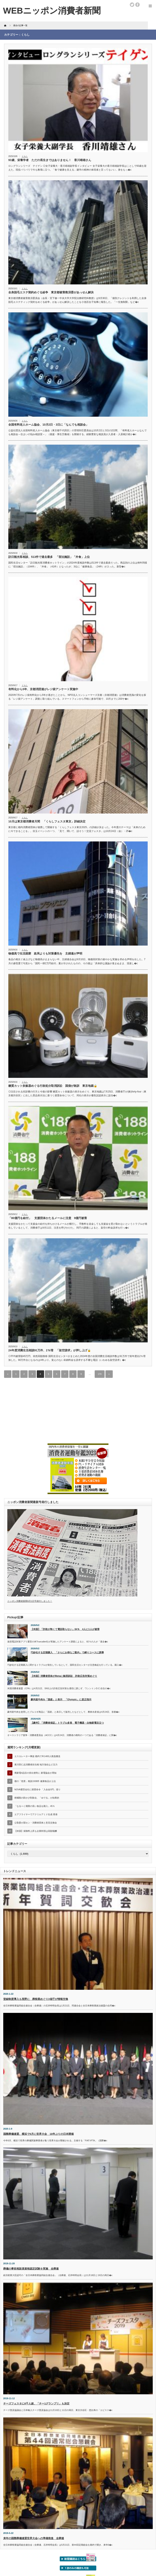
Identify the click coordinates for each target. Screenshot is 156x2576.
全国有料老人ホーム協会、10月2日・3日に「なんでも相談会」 (48, 424)
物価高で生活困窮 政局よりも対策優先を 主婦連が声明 (45, 953)
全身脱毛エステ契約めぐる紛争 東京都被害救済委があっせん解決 (51, 292)
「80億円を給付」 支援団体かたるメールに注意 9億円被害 (47, 1218)
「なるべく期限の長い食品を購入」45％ (34, 1806)
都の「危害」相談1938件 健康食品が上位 (35, 1781)
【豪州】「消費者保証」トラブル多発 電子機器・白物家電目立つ (67, 1722)
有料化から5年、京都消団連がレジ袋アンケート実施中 (43, 689)
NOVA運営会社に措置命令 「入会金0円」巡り (37, 1789)
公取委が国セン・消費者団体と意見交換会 (35, 1822)
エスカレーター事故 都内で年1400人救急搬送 (37, 1756)
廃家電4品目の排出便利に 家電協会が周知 (35, 1773)
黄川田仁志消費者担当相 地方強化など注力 (35, 1764)
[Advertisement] (78, 1411)
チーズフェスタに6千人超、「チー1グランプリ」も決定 (36, 2403)
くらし (25, 156)
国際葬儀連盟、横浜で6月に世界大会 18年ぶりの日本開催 (38, 2133)
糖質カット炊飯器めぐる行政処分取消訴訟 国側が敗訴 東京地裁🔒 (52, 1085)
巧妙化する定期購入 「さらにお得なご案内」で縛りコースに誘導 (67, 1652)
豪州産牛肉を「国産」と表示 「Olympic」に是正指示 (61, 1699)
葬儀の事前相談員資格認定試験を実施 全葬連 (31, 2268)
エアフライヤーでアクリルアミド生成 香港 (35, 1814)
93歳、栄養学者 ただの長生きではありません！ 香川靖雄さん (49, 160)
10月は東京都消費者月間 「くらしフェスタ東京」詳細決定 (47, 821)
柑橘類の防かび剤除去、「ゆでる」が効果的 (36, 1798)
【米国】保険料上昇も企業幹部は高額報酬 (35, 1831)
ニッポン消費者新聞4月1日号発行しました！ (29, 1601)
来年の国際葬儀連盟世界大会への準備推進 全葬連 (33, 2538)
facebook (137, 4)
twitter (132, 4)
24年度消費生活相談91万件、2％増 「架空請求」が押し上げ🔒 (49, 1350)
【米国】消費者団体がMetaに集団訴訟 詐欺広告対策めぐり (64, 1676)
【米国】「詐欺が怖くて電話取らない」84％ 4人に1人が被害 (65, 1629)
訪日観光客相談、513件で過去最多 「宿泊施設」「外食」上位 (49, 556)
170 (99, 1374)
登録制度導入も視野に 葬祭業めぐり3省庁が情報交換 (35, 1999)
